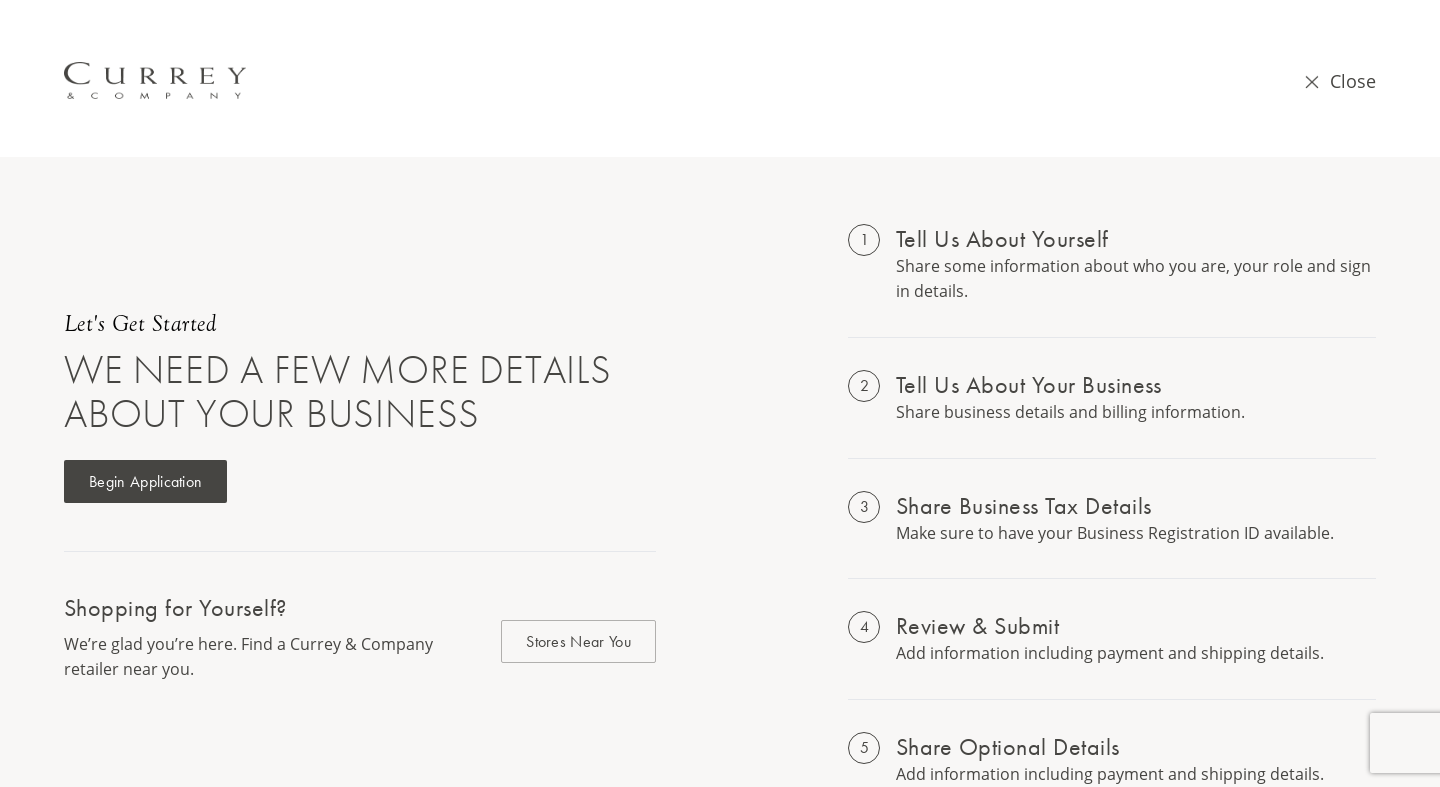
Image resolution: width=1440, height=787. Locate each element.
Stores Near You (578, 641)
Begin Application (145, 481)
